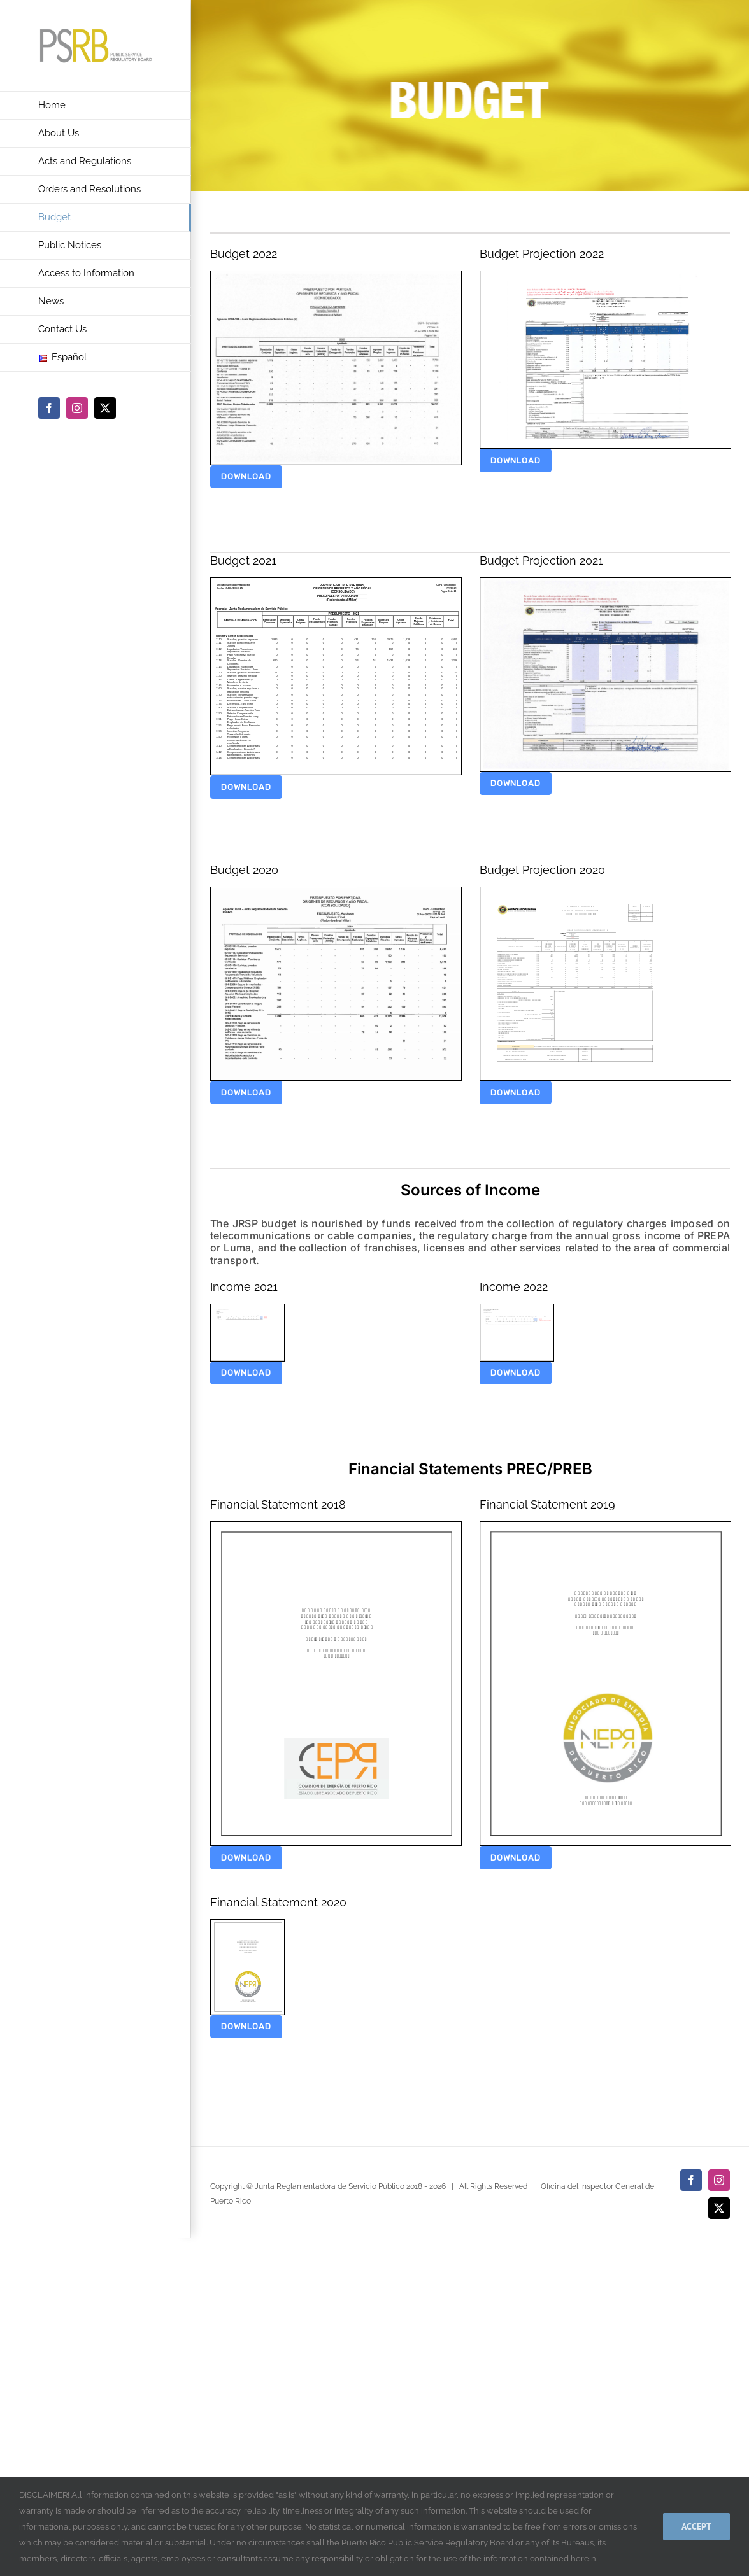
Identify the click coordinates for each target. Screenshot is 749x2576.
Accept (696, 2526)
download (246, 476)
